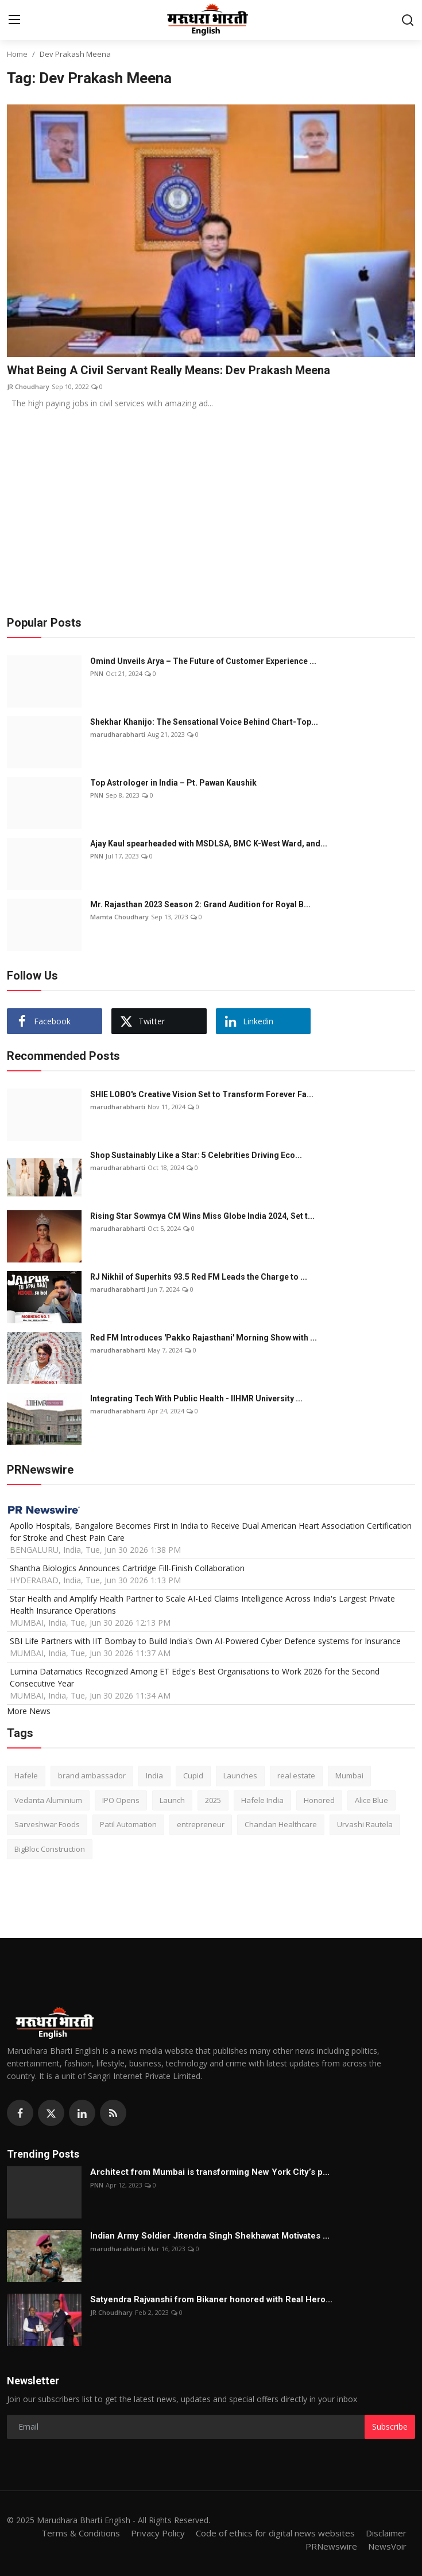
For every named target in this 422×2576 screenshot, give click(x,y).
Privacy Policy (158, 2533)
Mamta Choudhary (119, 916)
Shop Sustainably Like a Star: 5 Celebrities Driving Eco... (196, 1155)
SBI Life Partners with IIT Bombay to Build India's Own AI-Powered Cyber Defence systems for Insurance (205, 1640)
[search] (407, 20)
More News (29, 1710)
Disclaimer (386, 2533)
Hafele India (262, 1800)
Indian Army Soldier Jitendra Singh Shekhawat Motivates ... (210, 2236)
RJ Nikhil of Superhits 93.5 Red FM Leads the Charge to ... (198, 1276)
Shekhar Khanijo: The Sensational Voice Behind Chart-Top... (204, 721)
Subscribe (390, 2426)
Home (17, 54)
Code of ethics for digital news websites (275, 2533)
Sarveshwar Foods (47, 1824)
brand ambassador (92, 1775)
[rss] (113, 2113)
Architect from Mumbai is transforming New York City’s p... (210, 2172)
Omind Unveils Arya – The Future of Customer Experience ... (203, 661)
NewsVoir (387, 2546)
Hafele (26, 1775)
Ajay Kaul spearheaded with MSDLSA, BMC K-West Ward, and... (208, 843)
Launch (172, 1800)
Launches (240, 1775)
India (154, 1775)
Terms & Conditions (80, 2533)
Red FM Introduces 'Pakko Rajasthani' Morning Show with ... (203, 1337)
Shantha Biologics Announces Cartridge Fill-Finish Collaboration (127, 1568)
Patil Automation (128, 1824)
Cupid (193, 1775)
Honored (319, 1800)
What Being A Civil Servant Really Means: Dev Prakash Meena (168, 370)
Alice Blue (371, 1800)
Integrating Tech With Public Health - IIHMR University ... (196, 1398)
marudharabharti (117, 734)
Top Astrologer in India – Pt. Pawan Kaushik (173, 782)
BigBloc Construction (49, 1849)
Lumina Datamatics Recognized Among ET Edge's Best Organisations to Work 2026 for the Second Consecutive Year (195, 1677)
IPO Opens (121, 1800)
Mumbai (349, 1775)
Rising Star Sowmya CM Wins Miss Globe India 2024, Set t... (202, 1216)
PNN (96, 673)
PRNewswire (331, 2546)
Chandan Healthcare (281, 1824)
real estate (296, 1775)
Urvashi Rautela (365, 1824)
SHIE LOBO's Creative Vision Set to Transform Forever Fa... (201, 1094)
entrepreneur (200, 1824)
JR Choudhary (28, 386)
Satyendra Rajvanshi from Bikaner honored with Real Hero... (211, 2299)
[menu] (14, 20)
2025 (213, 1800)
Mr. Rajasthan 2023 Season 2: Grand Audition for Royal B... (200, 904)
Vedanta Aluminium (48, 1800)
